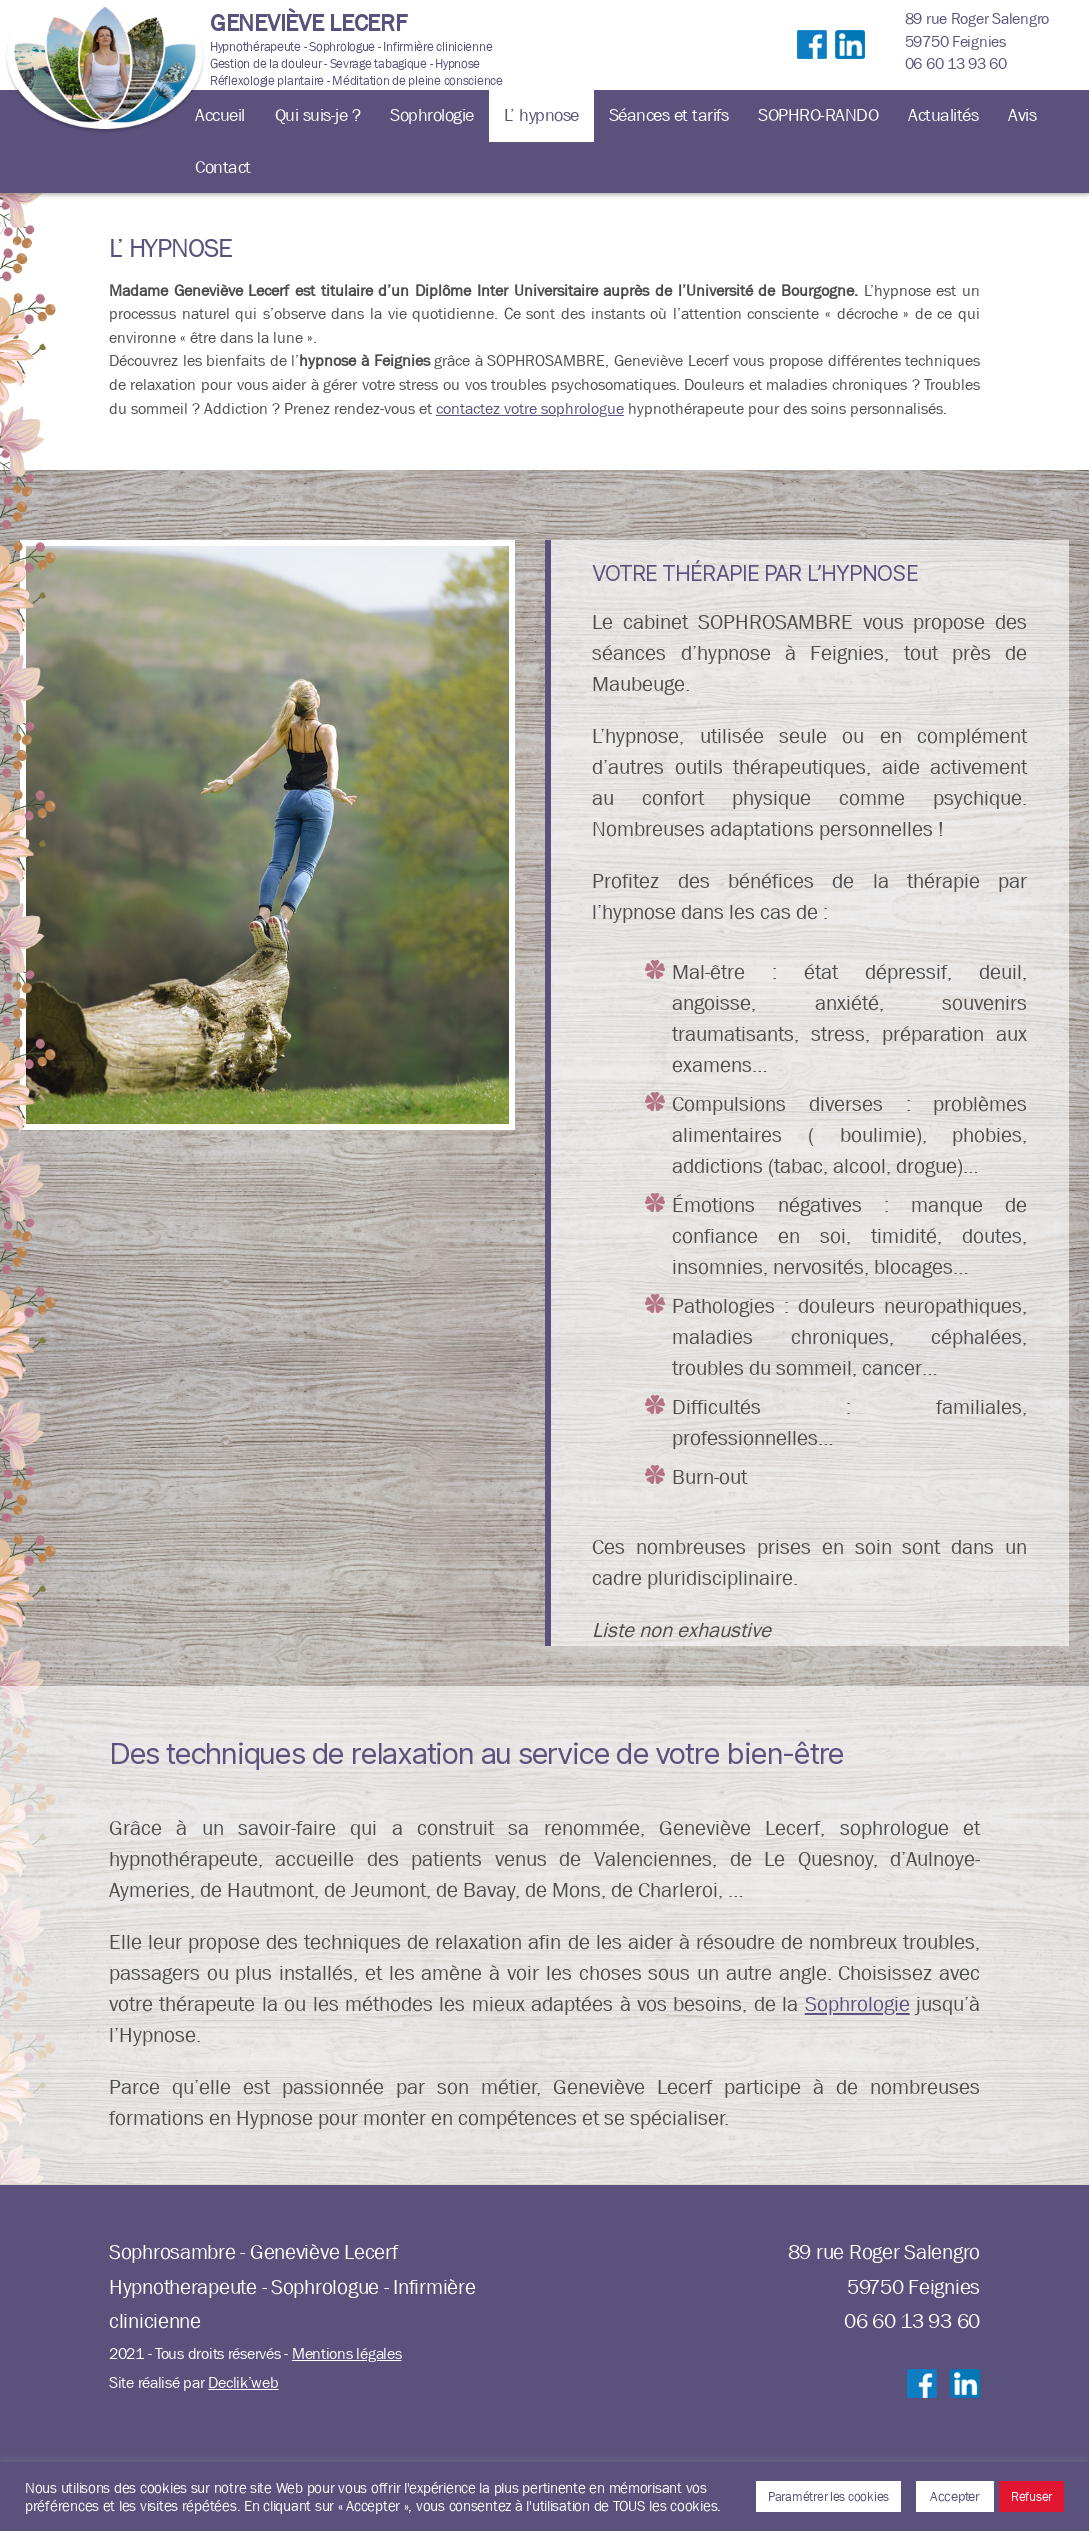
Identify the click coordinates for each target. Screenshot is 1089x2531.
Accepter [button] (955, 2496)
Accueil (220, 115)
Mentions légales (347, 2353)
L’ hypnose (541, 115)
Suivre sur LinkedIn (850, 65)
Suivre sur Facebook (812, 65)
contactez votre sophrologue (530, 408)
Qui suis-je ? (318, 115)
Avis (1022, 115)
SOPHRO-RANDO (818, 115)
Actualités (943, 115)
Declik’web (243, 2382)
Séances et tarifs (669, 115)
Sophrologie (432, 115)
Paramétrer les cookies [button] (828, 2496)
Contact (223, 167)
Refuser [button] (1031, 2496)
